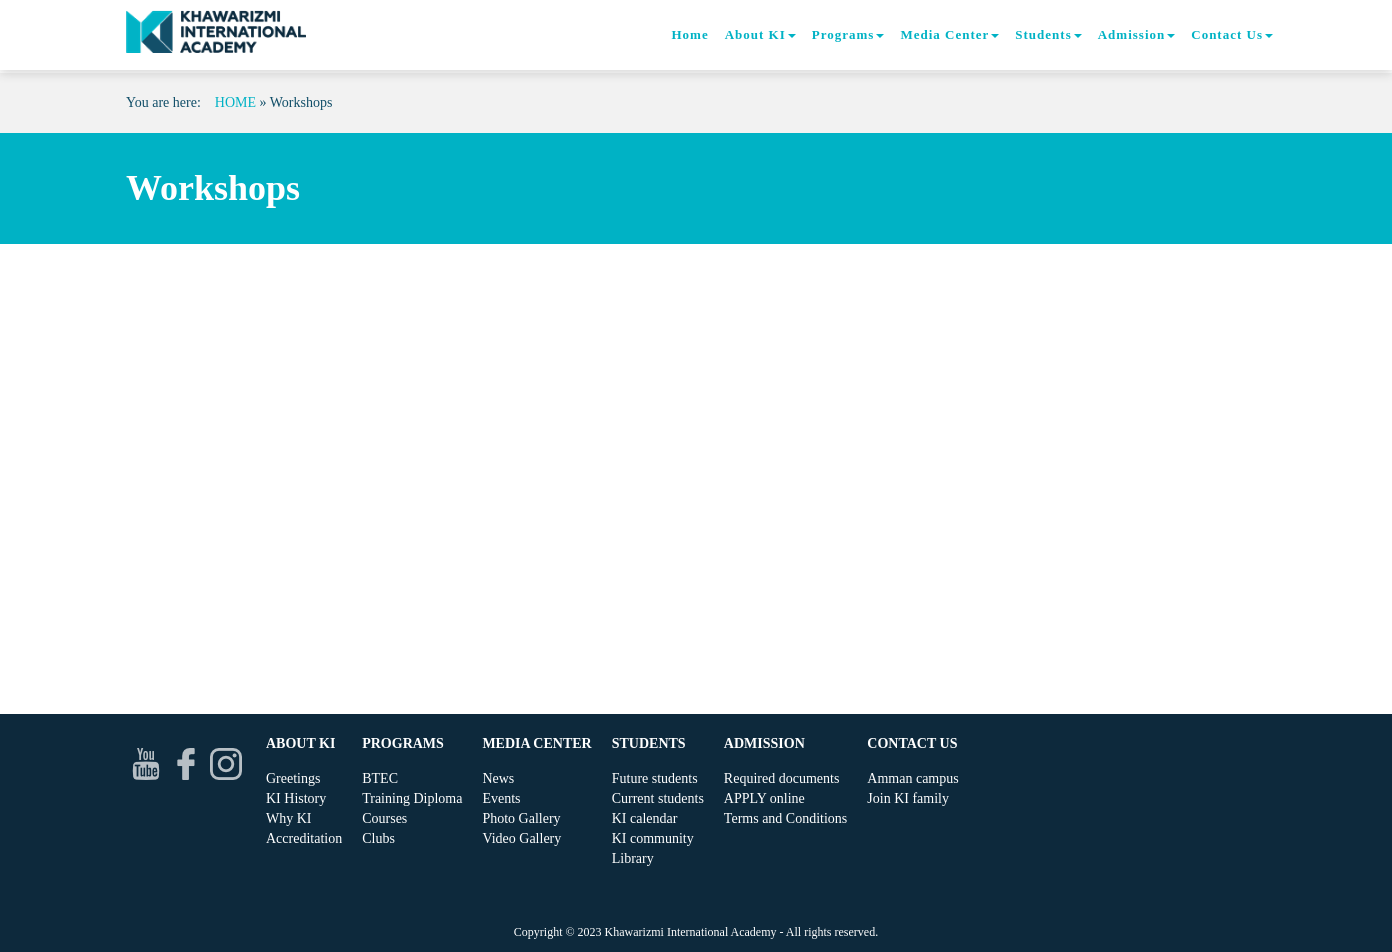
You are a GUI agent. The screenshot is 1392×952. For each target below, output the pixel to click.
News (498, 778)
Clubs (378, 838)
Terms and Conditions (785, 818)
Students (1048, 34)
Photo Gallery (521, 818)
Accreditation (304, 838)
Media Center (949, 34)
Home (689, 34)
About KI (760, 34)
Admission (1137, 34)
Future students (655, 778)
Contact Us (1232, 34)
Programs (848, 34)
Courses (384, 818)
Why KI (289, 818)
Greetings (293, 778)
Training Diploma (412, 798)
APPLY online (764, 798)
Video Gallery (521, 838)
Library (633, 858)
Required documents (781, 778)
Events (501, 798)
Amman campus (912, 778)
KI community (653, 838)
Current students (658, 798)
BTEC (380, 778)
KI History (296, 798)
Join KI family (908, 798)
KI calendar (645, 818)
